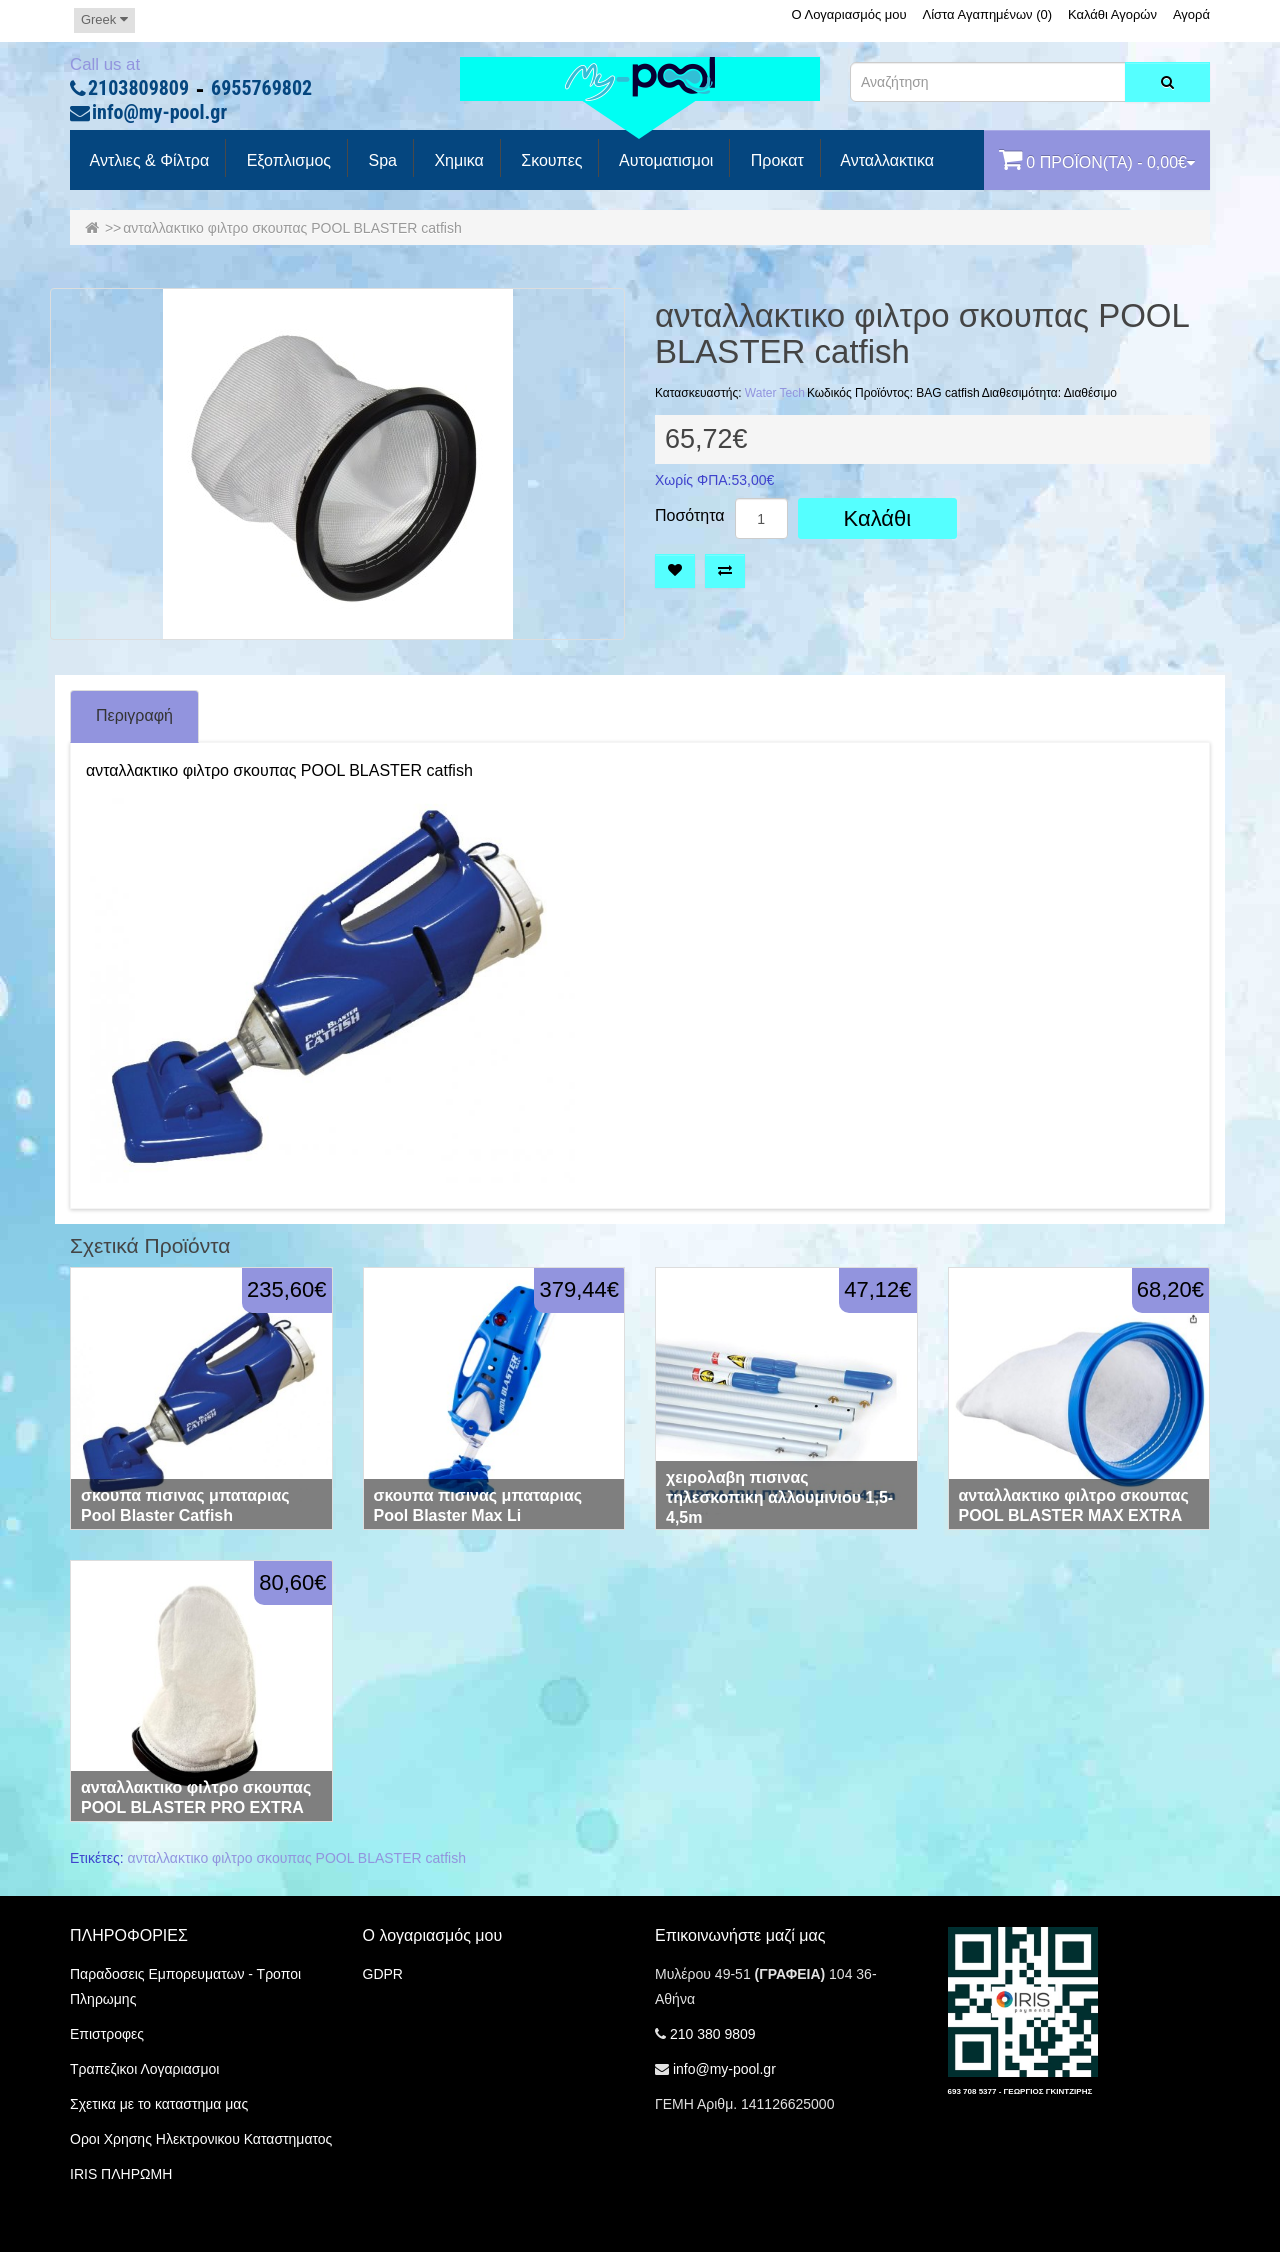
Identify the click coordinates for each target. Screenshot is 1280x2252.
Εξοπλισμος (286, 161)
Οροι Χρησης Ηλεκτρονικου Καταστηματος (201, 2139)
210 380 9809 (713, 2034)
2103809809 (138, 89)
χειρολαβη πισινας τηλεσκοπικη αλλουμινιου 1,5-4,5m (779, 1497)
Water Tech (775, 393)
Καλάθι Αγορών (1112, 14)
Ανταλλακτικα (885, 161)
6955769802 (261, 89)
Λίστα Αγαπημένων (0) (988, 14)
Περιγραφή (134, 715)
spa (380, 161)
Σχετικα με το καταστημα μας (159, 2104)
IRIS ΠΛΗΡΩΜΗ (121, 2174)
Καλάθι (878, 518)
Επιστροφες (107, 2034)
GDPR (383, 1974)
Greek (104, 19)
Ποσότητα (690, 516)
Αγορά (1191, 14)
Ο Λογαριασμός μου (848, 14)
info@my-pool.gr (159, 113)
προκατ (774, 161)
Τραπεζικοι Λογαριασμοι (144, 2069)
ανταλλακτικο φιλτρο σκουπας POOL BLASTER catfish (292, 228)
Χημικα (457, 161)
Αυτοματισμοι (664, 161)
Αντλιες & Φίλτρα (147, 161)
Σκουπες (550, 161)
